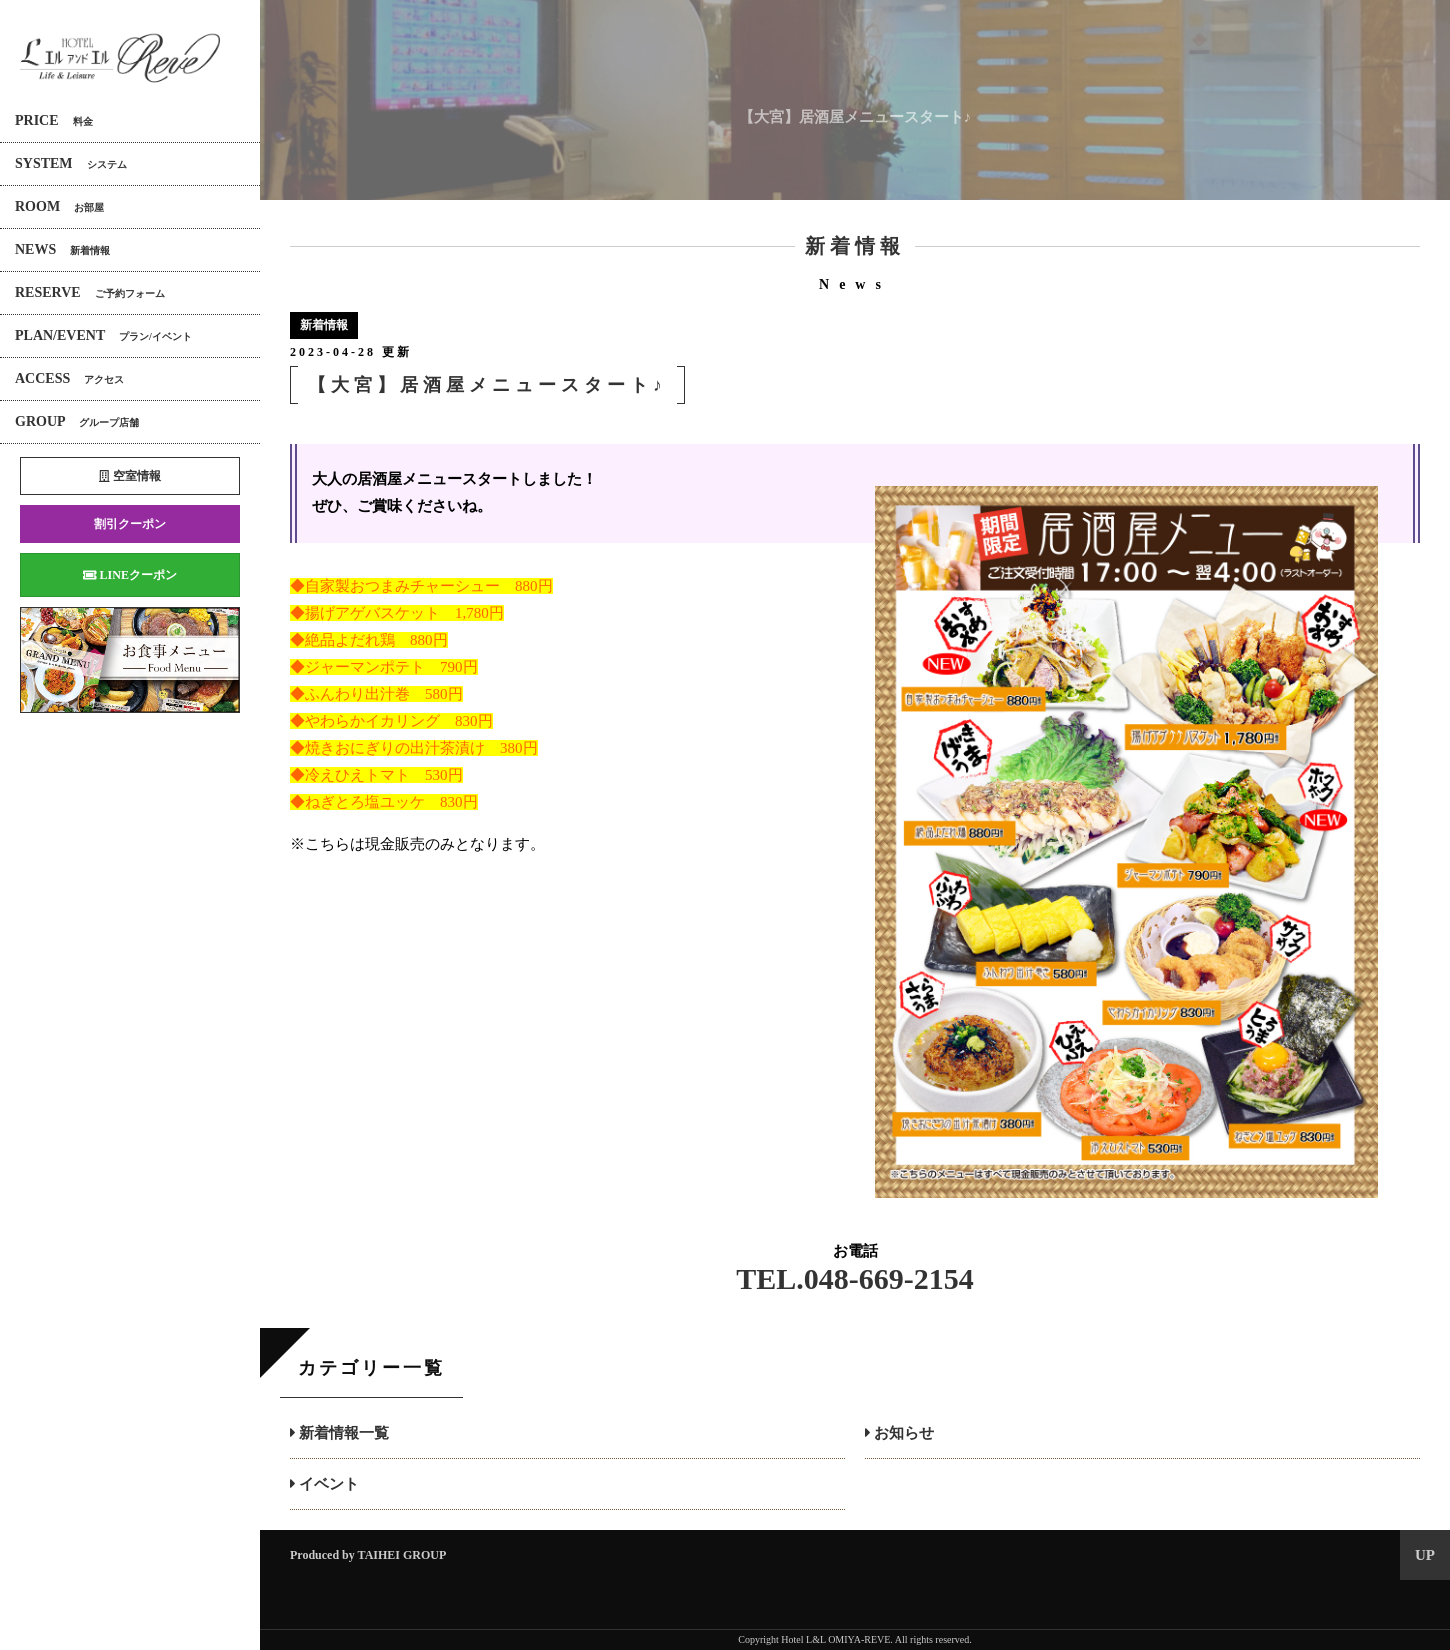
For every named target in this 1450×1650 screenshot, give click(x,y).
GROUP (77, 421)
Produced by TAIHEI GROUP (368, 1555)
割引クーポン (130, 524)
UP (1425, 1555)
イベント (324, 1484)
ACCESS (69, 378)
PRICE (54, 120)
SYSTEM (71, 163)
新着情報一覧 (339, 1433)
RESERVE (90, 292)
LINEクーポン (130, 575)
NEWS (62, 249)
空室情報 (130, 476)
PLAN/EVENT (103, 335)
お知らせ (899, 1433)
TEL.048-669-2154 (855, 1278)
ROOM (59, 206)
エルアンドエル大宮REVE (120, 58)
